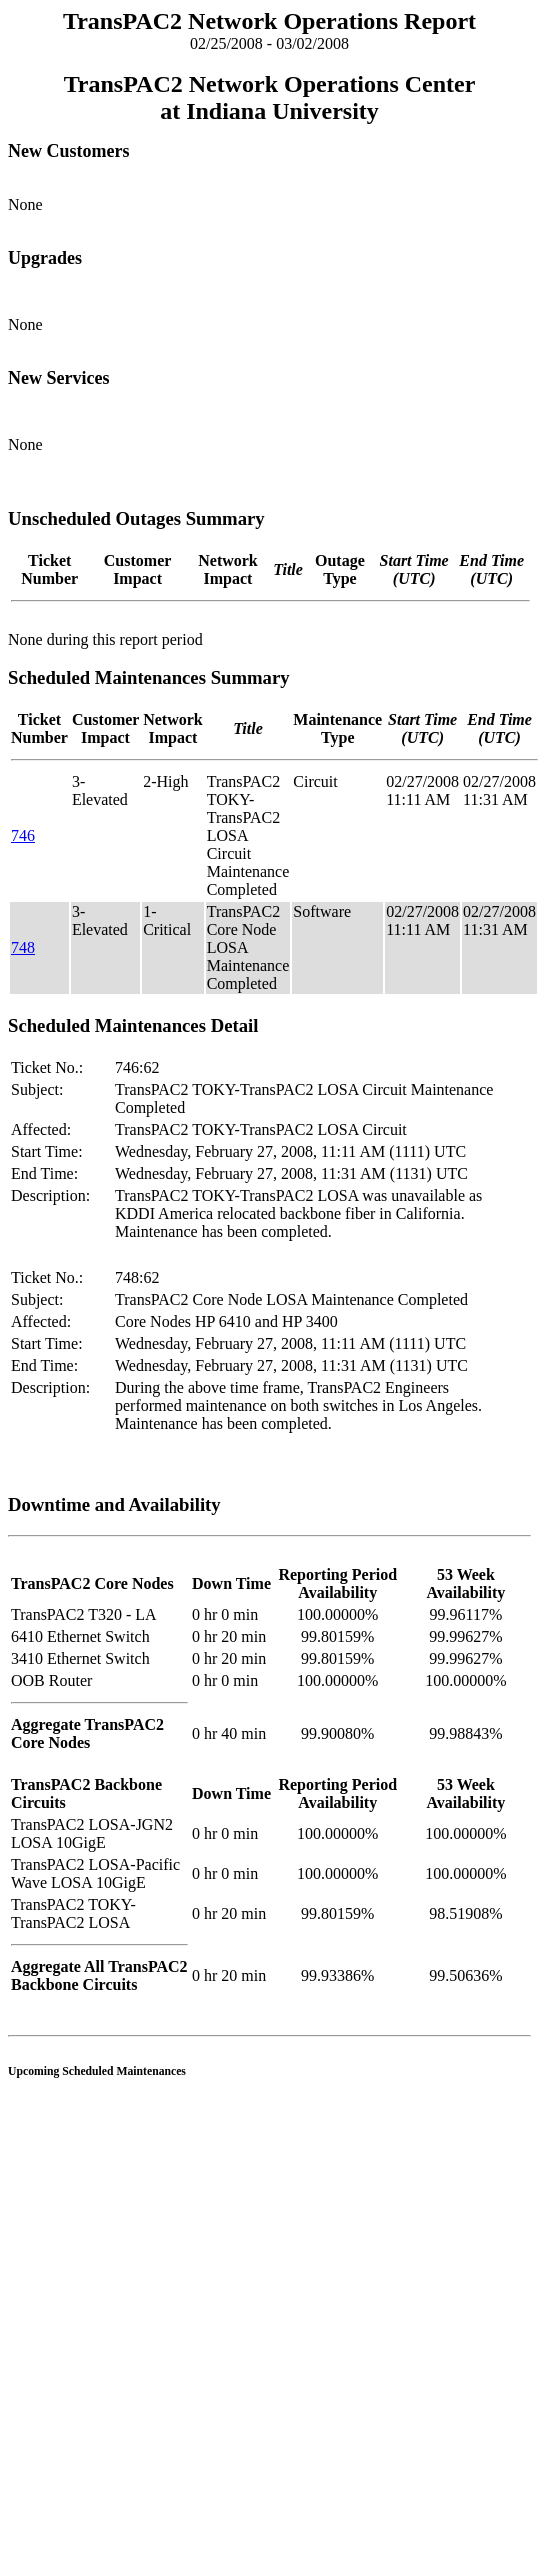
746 (23, 835)
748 (23, 947)
